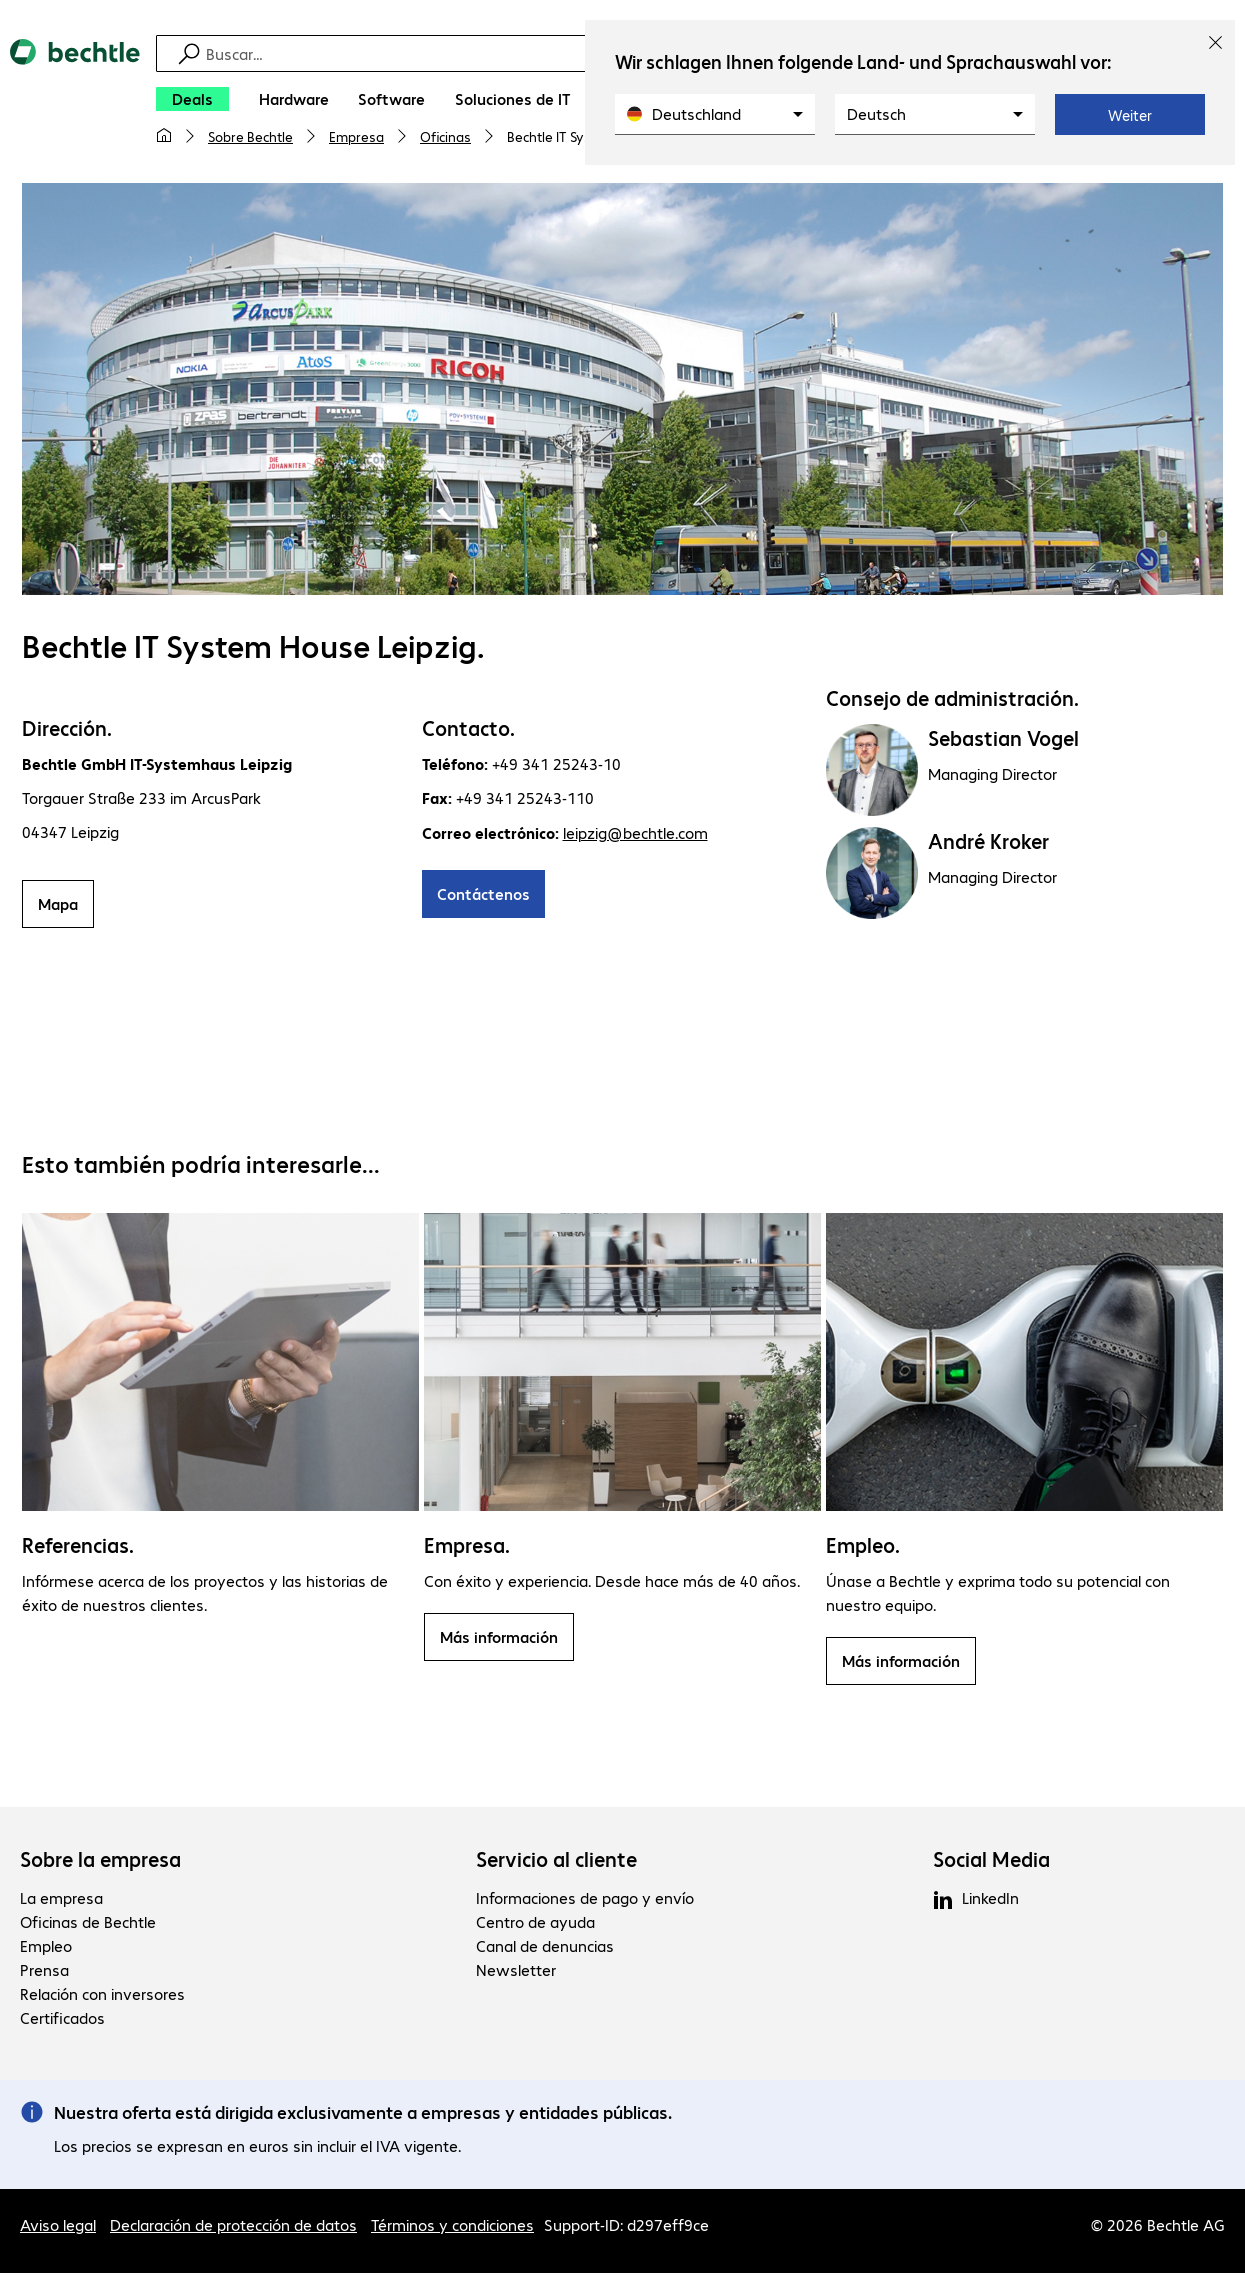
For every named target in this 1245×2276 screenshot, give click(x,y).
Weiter (1130, 115)
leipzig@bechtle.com (635, 835)
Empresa (356, 136)
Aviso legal (58, 2227)
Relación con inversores (102, 1996)
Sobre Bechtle (250, 136)
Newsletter (516, 1972)
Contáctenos (483, 896)
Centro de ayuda (535, 1924)
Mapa (58, 906)
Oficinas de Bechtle (88, 1924)
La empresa (61, 1900)
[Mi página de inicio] (164, 136)
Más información (499, 1639)
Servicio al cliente (556, 1862)
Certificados (62, 2020)
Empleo (46, 1948)
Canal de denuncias (545, 1948)
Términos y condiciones (452, 2227)
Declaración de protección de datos (233, 2227)
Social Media (991, 1862)
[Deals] (192, 99)
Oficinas (445, 136)
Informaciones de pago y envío (585, 1900)
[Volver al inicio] (75, 101)
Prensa (44, 1972)
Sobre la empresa (100, 1862)
